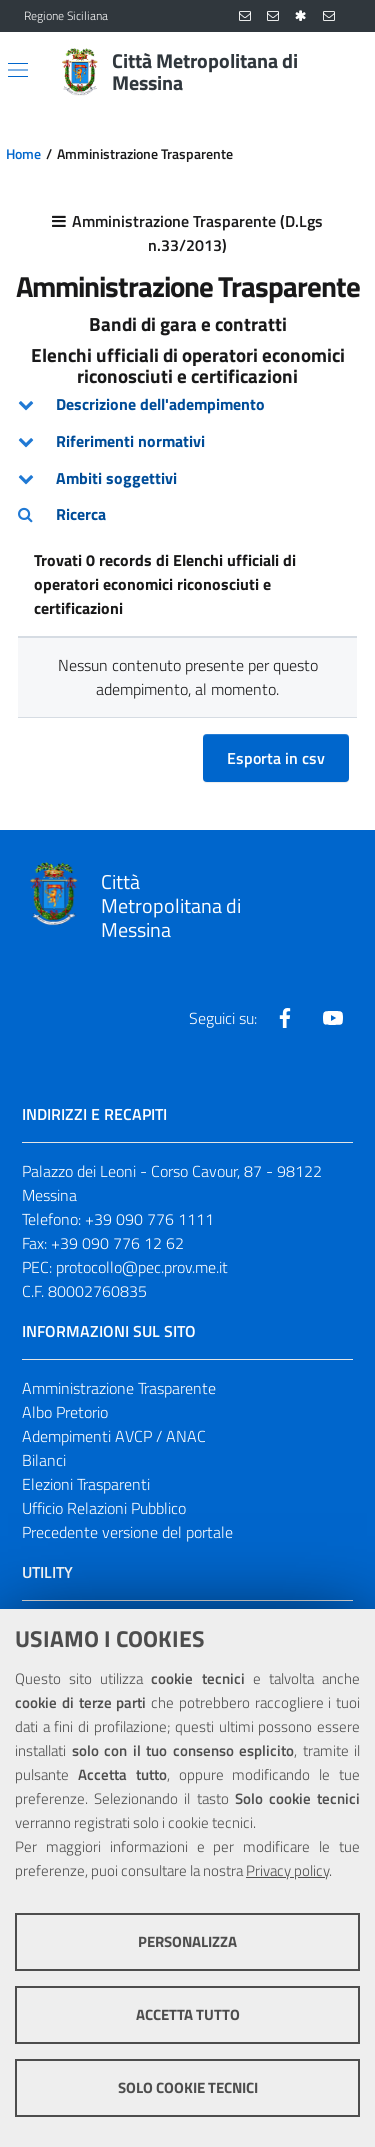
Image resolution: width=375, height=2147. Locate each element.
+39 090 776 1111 (149, 1219)
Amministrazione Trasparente (119, 1388)
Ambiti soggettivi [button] (116, 478)
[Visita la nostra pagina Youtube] (333, 1018)
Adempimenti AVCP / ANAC (114, 1436)
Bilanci (44, 1460)
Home (23, 154)
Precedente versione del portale (127, 1532)
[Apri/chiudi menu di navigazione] (18, 70)
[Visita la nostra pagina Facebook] (285, 1018)
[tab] (187, 404)
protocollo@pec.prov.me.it (142, 1267)
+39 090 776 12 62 (117, 1243)
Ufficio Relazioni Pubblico (104, 1508)
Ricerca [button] (81, 514)
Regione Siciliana (66, 16)
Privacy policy (287, 1870)
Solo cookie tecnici (188, 2087)
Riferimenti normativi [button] (130, 441)
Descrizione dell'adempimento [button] (160, 404)
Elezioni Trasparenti (86, 1484)
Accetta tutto (188, 2014)
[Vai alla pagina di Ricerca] (339, 72)
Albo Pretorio (65, 1412)
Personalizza (187, 1941)
